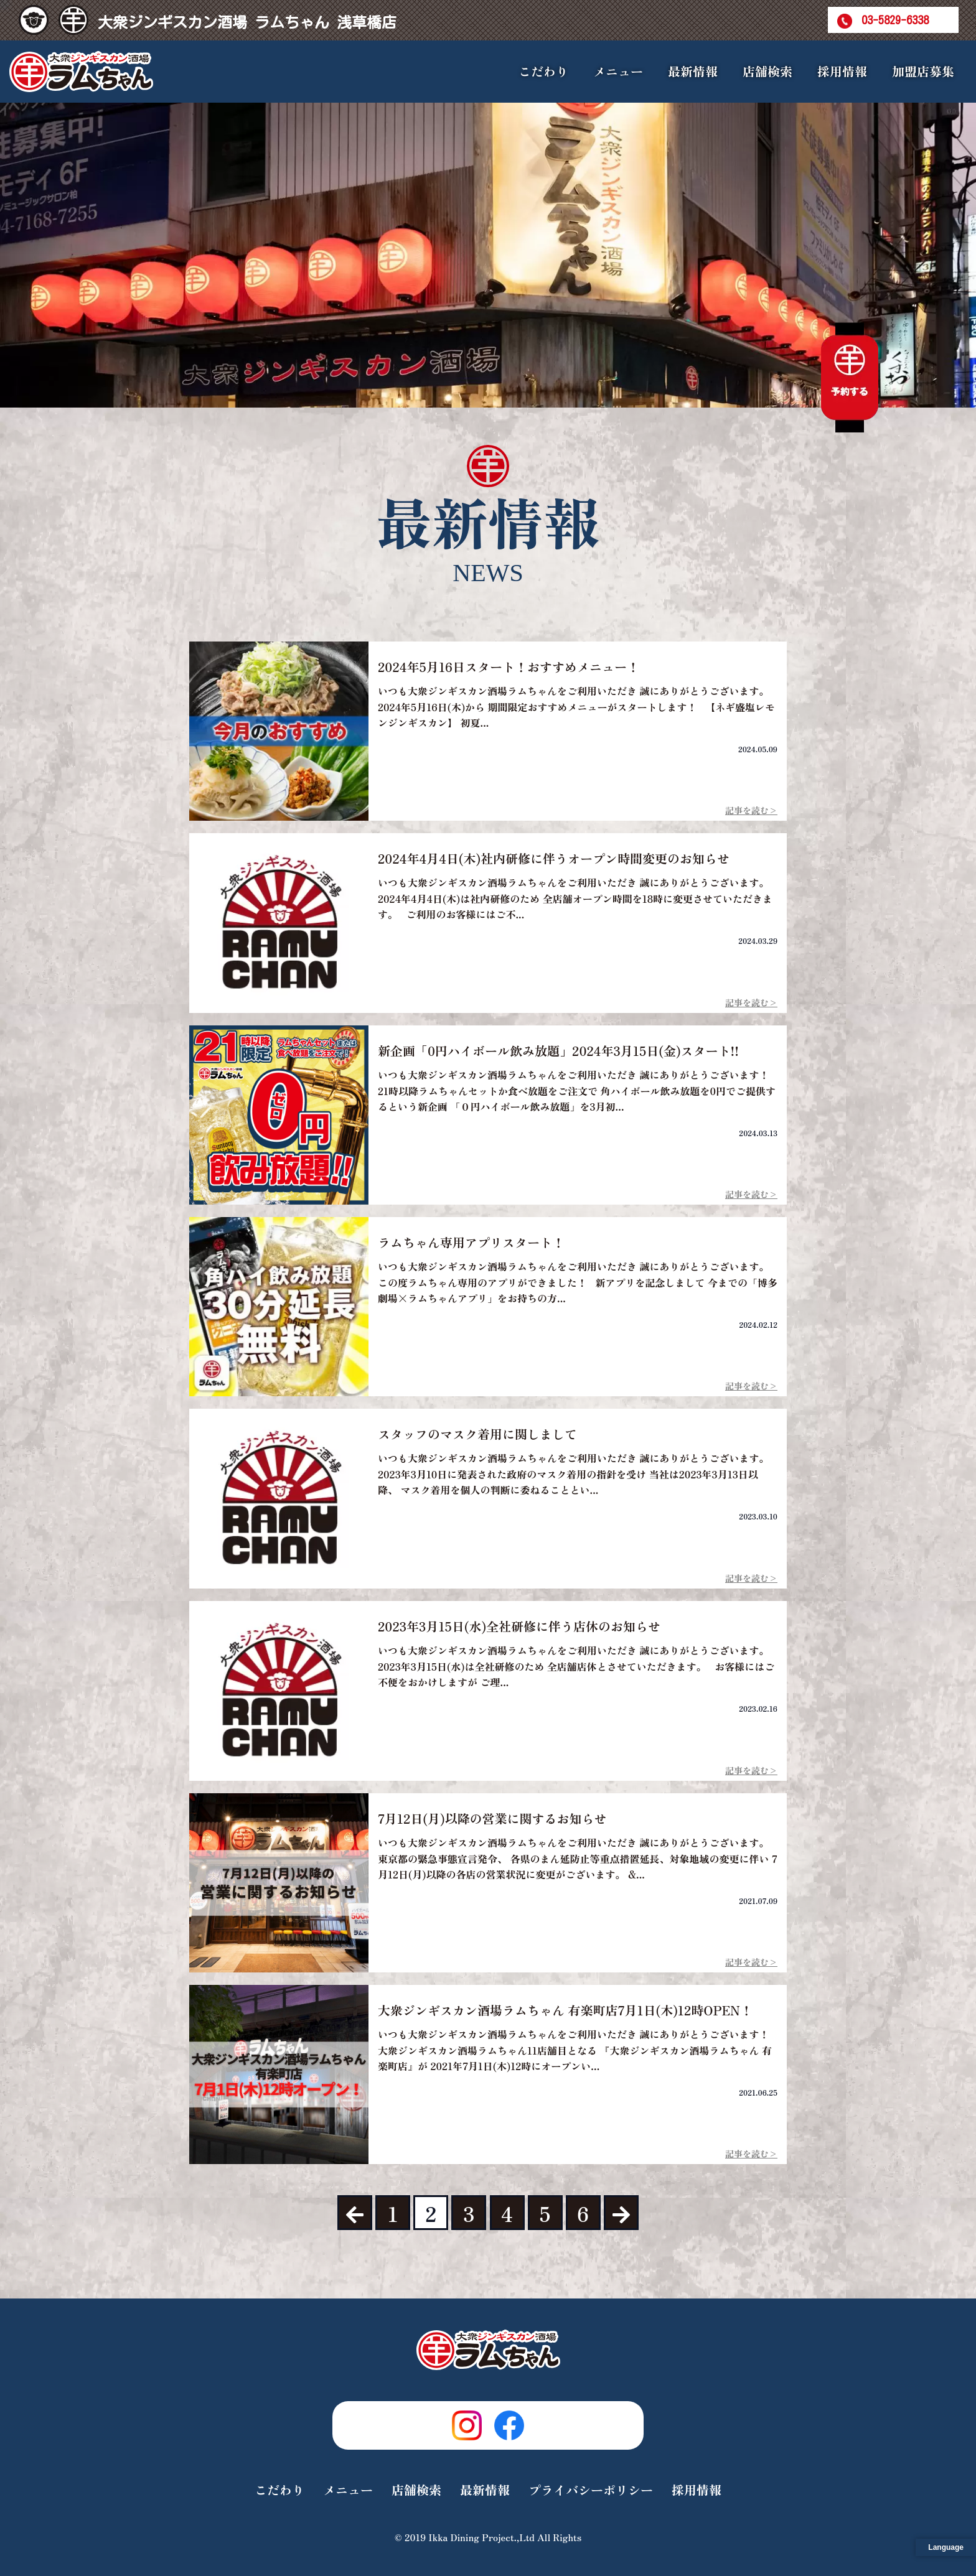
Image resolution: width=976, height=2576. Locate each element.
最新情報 (693, 71)
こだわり (543, 71)
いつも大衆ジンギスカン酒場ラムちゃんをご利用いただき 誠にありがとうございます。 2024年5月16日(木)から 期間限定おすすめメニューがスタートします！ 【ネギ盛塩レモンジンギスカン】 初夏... (576, 706)
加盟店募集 (923, 71)
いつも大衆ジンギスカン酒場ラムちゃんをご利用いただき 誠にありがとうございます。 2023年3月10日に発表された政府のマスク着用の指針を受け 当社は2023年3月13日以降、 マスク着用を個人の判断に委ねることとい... (576, 1473)
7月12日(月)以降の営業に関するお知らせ (492, 1818)
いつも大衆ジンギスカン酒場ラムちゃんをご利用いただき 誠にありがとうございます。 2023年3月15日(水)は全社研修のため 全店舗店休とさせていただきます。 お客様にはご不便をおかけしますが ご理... (576, 1666)
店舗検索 (767, 71)
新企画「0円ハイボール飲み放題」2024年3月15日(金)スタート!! (558, 1051)
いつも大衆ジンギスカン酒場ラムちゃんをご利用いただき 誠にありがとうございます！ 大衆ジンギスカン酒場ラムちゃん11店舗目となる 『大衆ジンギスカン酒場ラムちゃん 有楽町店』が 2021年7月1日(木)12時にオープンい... (575, 2050)
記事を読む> (751, 810)
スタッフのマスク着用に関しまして (477, 1434)
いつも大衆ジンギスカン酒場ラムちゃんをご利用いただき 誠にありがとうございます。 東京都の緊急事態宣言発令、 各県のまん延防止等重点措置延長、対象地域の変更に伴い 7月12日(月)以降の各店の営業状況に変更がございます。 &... (577, 1858)
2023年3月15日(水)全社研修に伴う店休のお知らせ (519, 1626)
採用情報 (842, 71)
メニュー (348, 2490)
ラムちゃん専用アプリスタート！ (471, 1242)
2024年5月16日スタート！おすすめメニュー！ (508, 667)
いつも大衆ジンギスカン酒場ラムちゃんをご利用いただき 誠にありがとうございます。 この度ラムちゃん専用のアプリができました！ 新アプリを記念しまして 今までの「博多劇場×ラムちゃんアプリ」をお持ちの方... (577, 1282)
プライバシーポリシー (590, 2490)
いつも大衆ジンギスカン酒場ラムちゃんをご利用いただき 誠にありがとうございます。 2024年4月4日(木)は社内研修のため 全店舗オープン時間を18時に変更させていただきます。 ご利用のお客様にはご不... (576, 898)
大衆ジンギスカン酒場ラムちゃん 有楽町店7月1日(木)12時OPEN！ (565, 2010)
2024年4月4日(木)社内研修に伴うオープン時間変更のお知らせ (554, 858)
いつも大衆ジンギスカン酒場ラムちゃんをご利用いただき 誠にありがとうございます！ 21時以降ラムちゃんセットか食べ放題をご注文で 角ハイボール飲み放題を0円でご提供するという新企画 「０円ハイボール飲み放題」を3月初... (577, 1090)
